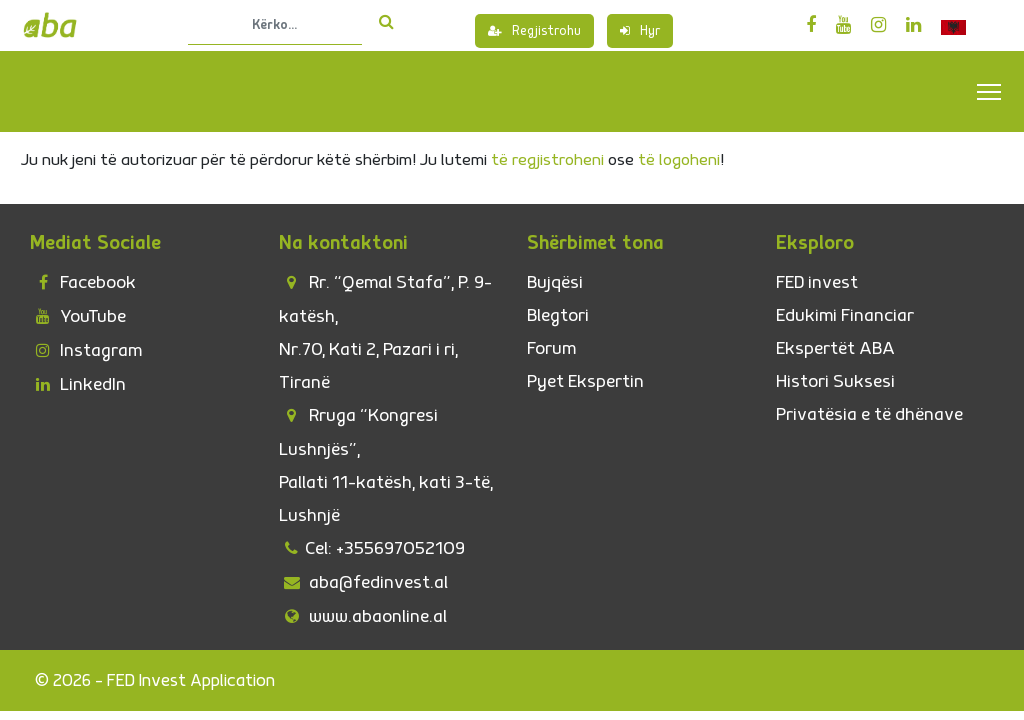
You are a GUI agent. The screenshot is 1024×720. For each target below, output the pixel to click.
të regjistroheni (547, 160)
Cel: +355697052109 (372, 548)
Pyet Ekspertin (585, 381)
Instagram (86, 350)
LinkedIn (78, 384)
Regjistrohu (534, 31)
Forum (551, 348)
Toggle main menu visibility (990, 91)
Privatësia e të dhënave (869, 414)
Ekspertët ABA (835, 348)
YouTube (78, 316)
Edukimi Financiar (845, 315)
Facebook (83, 282)
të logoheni (679, 160)
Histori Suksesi (835, 381)
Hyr (640, 31)
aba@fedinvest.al (363, 582)
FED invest (817, 282)
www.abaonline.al (363, 616)
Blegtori (558, 315)
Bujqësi (555, 282)
